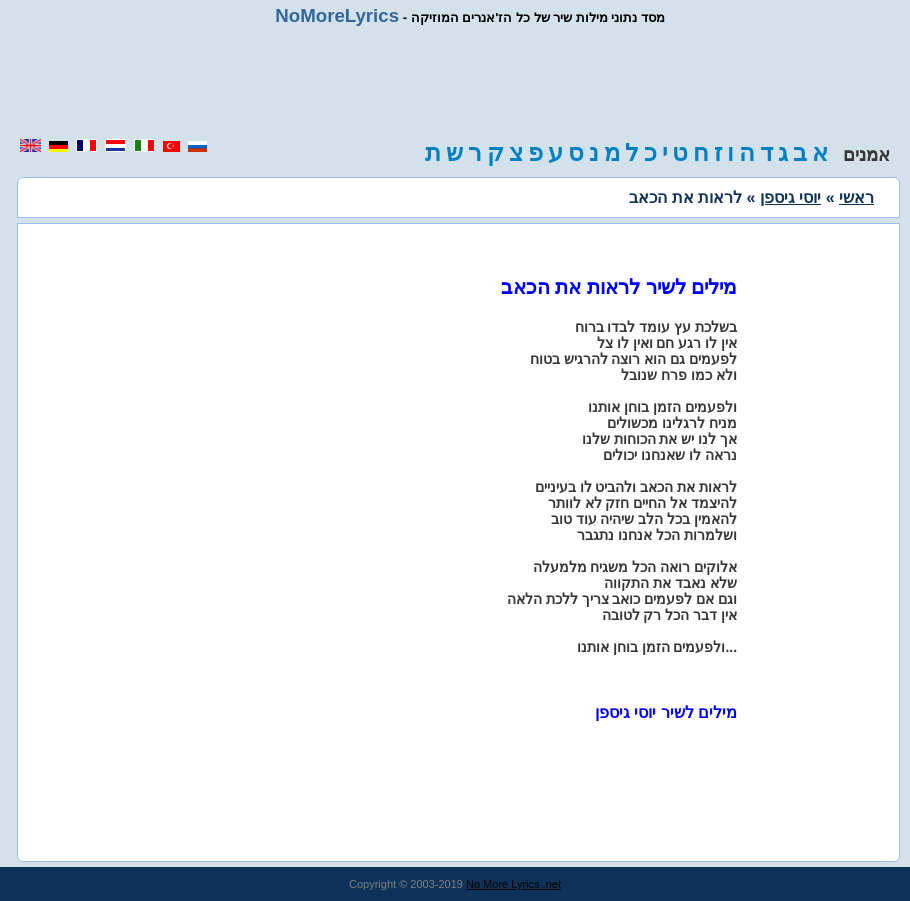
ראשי (856, 197)
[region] (455, 82)
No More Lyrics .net (513, 884)
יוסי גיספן (790, 197)
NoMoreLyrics (337, 15)
